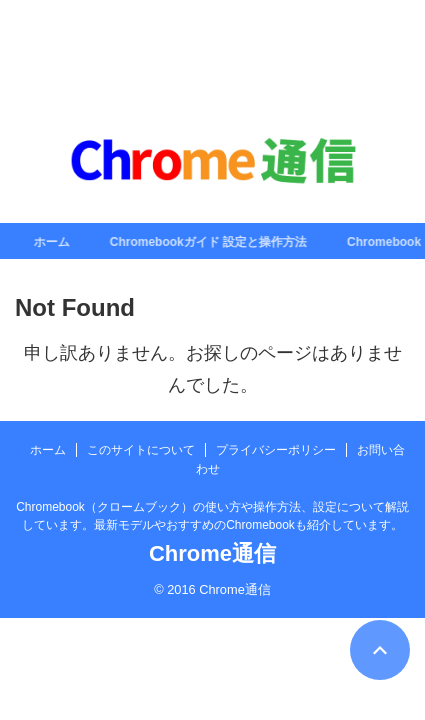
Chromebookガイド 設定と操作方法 (211, 242)
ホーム (55, 242)
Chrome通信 (212, 553)
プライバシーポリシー (276, 450)
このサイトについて (141, 450)
